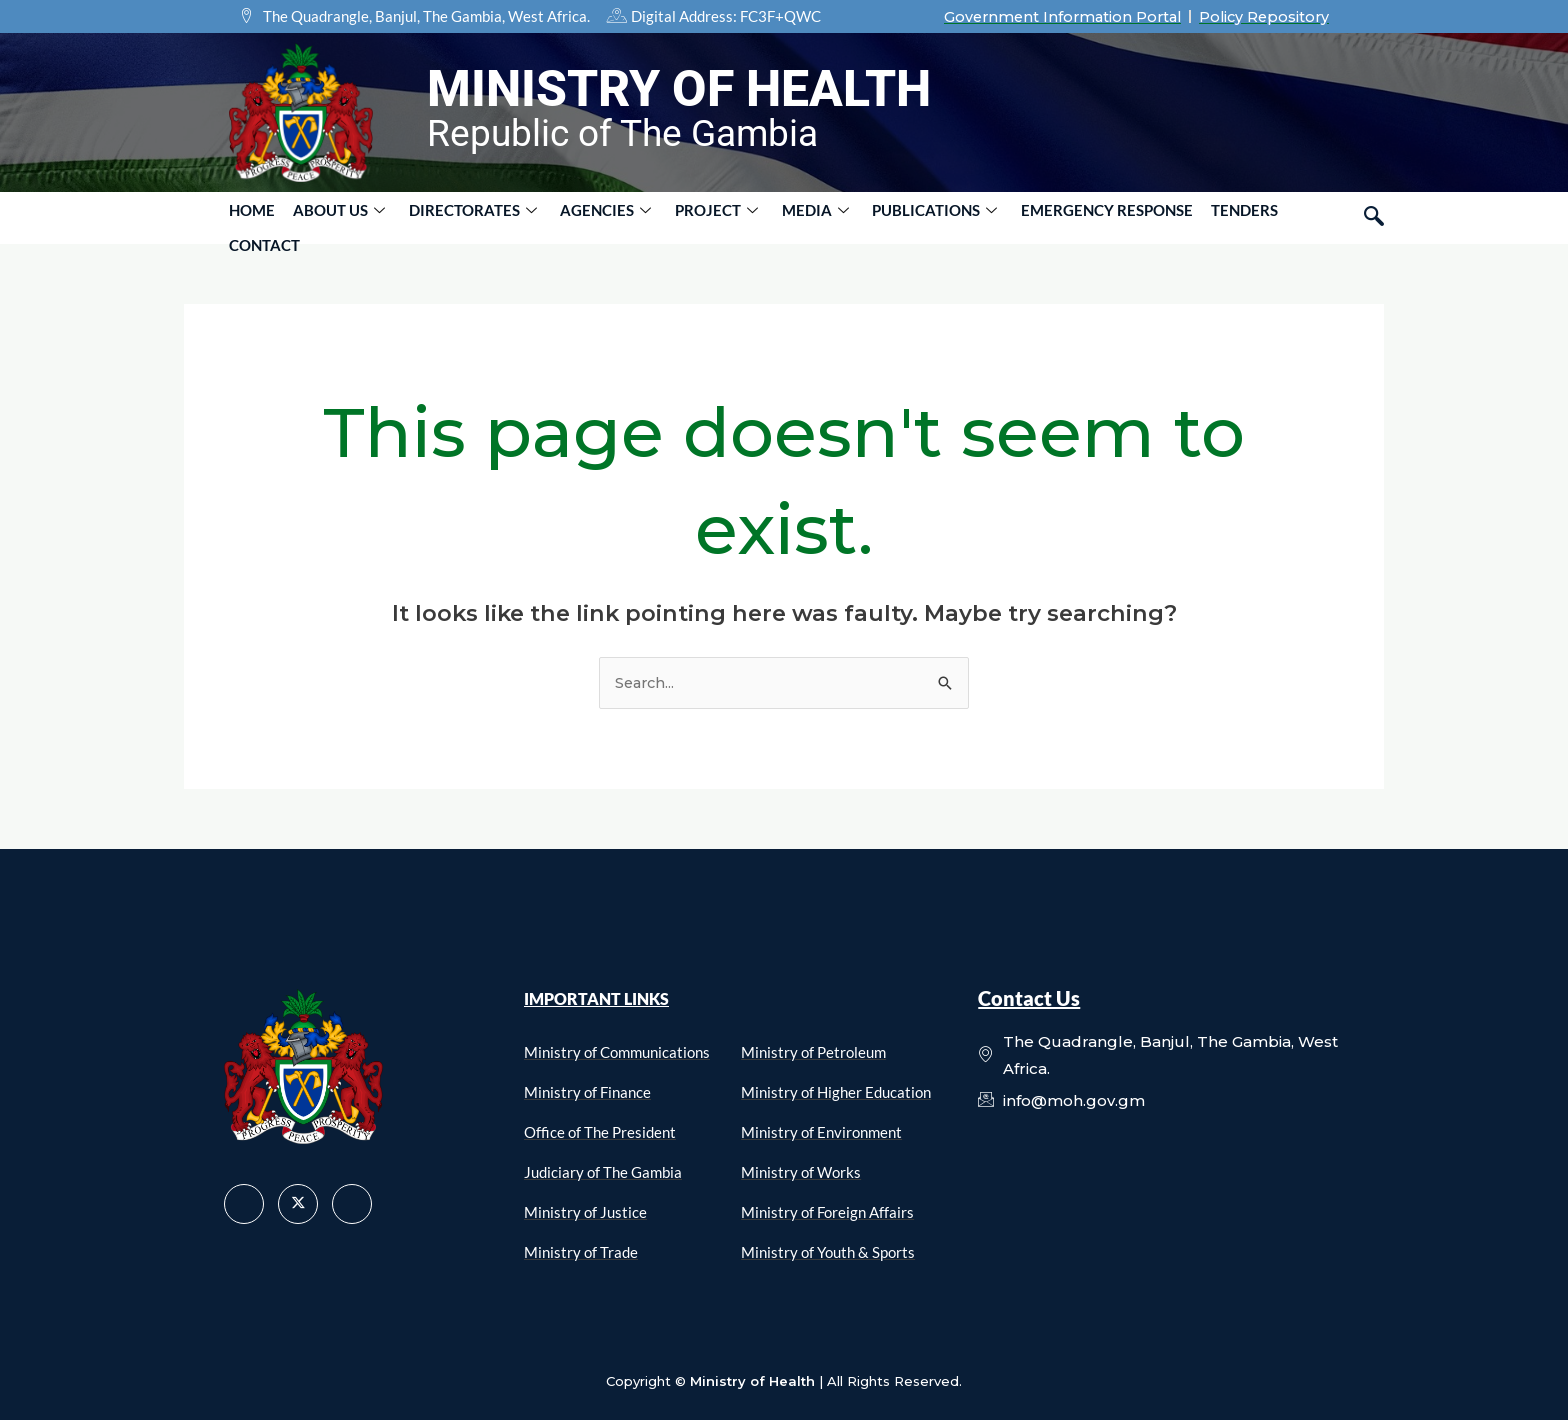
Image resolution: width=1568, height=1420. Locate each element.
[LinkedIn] (352, 1203)
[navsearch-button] (1374, 217)
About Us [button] (331, 217)
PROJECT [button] (691, 217)
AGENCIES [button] (586, 217)
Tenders (1196, 217)
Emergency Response (1065, 217)
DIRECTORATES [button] (459, 217)
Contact (1277, 217)
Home (250, 217)
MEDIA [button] (784, 217)
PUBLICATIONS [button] (898, 217)
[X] (298, 1203)
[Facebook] (244, 1203)
